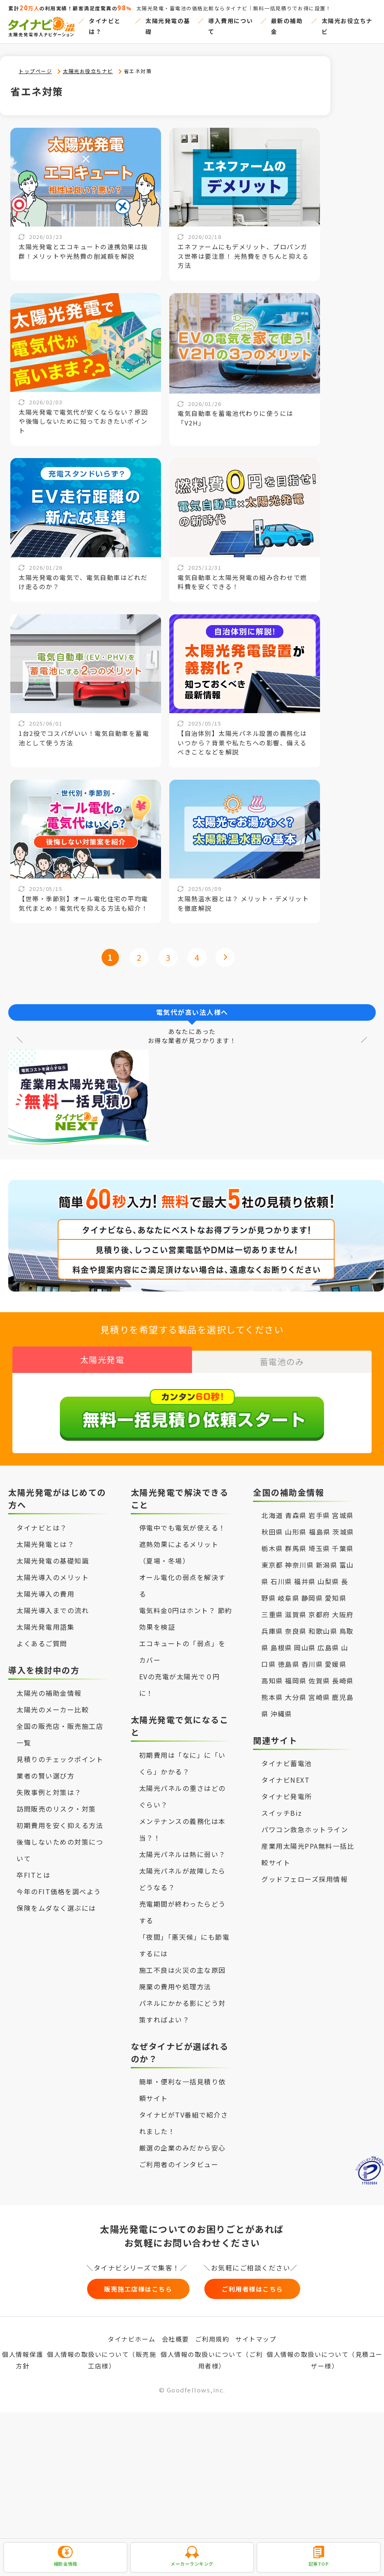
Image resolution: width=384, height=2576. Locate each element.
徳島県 (289, 1657)
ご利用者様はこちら (272, 2284)
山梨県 (328, 1575)
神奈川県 (299, 1558)
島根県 (281, 1641)
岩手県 (319, 1509)
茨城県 (343, 1525)
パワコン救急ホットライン (304, 1823)
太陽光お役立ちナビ (347, 26)
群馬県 (296, 1542)
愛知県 (336, 1591)
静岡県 (312, 1591)
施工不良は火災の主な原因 (182, 1963)
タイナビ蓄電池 (286, 1757)
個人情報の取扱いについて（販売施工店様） (101, 2357)
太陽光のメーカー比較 (53, 1703)
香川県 (312, 1657)
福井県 (305, 1575)
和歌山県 (322, 1624)
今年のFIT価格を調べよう (59, 1885)
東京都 (272, 1558)
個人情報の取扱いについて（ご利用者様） (212, 2357)
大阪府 (343, 1608)
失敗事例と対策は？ (49, 1786)
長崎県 (343, 1674)
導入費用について (230, 26)
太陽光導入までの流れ (53, 1604)
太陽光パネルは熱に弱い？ (182, 1848)
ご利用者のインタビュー (179, 2158)
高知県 (272, 1674)
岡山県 (305, 1641)
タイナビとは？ (105, 26)
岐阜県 (289, 1591)
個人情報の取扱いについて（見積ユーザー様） (325, 2357)
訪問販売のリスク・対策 (56, 1802)
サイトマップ (255, 2336)
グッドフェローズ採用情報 (304, 1872)
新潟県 (327, 1558)
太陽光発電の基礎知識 (53, 1554)
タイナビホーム (132, 2336)
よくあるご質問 (42, 1637)
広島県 (328, 1641)
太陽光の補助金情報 (49, 1686)
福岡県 (296, 1674)
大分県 (296, 1690)
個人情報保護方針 (22, 2357)
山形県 (297, 1525)
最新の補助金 (287, 26)
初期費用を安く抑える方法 (60, 1819)
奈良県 (296, 1624)
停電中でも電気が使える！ (182, 1521)
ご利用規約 (212, 2336)
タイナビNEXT (285, 1773)
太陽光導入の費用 (45, 1587)
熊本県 (272, 1690)
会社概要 (175, 2336)
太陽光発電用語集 (45, 1620)
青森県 (296, 1509)
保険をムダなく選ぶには (56, 1901)
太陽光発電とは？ (45, 1537)
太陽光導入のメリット (53, 1571)
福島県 (320, 1525)
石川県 (281, 1575)
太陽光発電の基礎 (167, 26)
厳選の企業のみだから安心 (182, 2141)
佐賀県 (319, 1674)
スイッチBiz (281, 1806)
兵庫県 (272, 1624)
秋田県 (272, 1525)
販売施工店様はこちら (112, 2284)
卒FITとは (33, 1868)
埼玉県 (319, 1542)
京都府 (319, 1608)
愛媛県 (336, 1657)
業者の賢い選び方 (45, 1769)
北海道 (272, 1509)
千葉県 (343, 1542)
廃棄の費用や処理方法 (175, 1980)
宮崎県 (319, 1690)
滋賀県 (296, 1608)
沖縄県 (281, 1707)
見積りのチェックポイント (60, 1752)
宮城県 (343, 1509)
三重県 (272, 1608)
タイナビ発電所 (286, 1790)
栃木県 (272, 1542)
